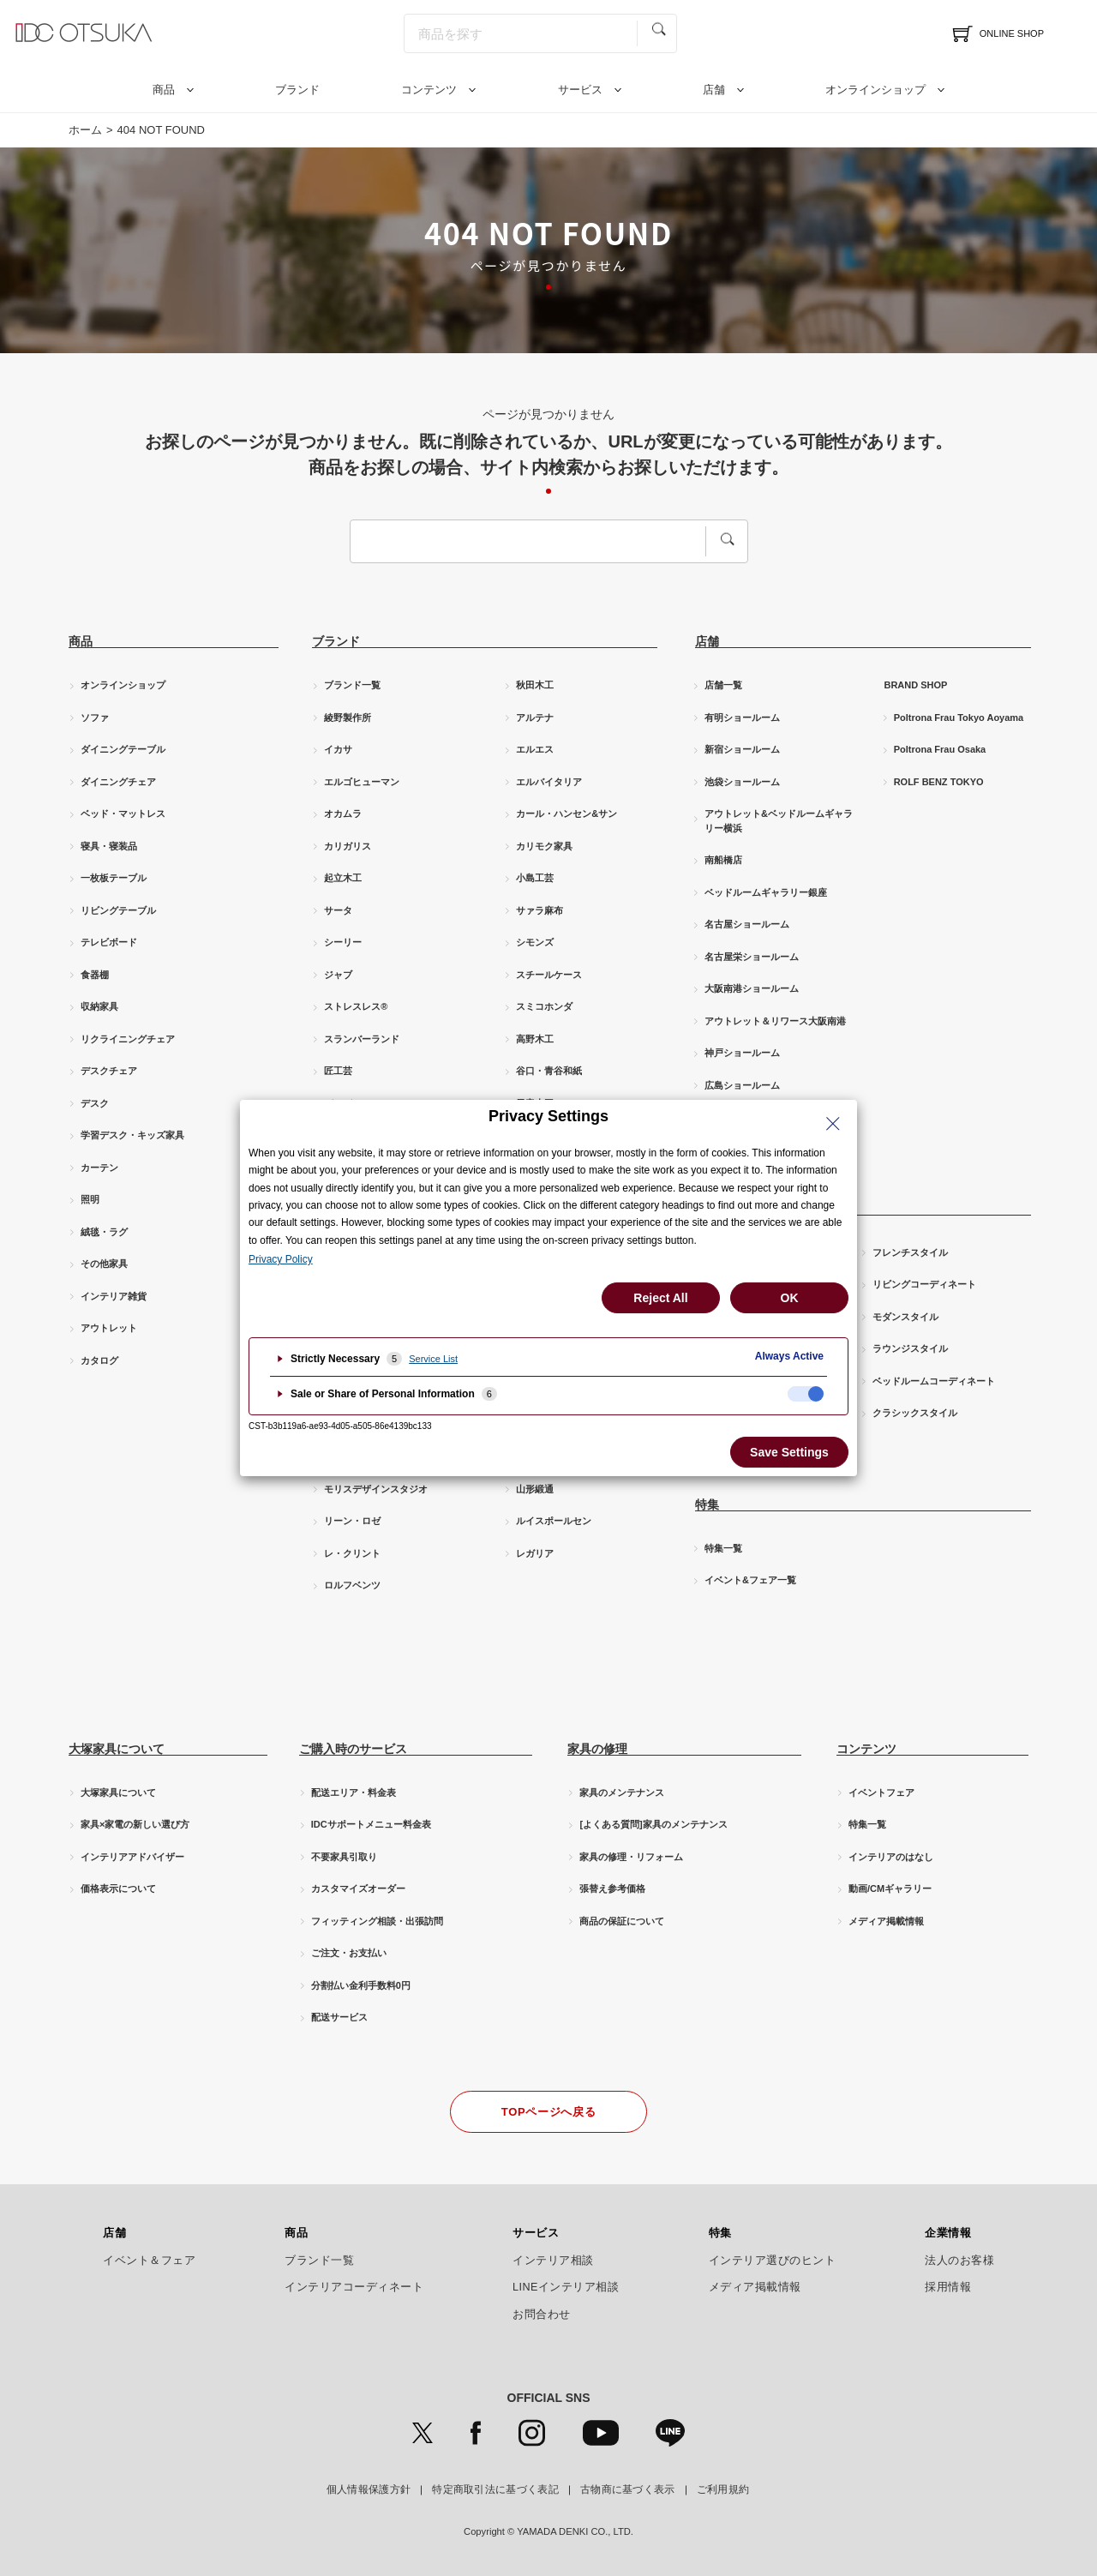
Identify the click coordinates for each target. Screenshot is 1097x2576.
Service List (433, 1359)
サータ (338, 910)
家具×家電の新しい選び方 (135, 1824)
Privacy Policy (281, 1259)
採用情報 (948, 2287)
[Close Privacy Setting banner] (833, 1124)
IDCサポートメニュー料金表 (371, 1824)
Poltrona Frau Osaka (940, 749)
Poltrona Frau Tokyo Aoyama (959, 717)
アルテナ (535, 717)
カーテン (99, 1167)
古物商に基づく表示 (627, 2489)
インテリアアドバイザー (132, 1857)
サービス (580, 89)
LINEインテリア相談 (566, 2287)
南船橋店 (723, 860)
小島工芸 (535, 878)
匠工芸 (338, 1071)
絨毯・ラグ (104, 1232)
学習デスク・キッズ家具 (132, 1135)
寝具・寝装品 (109, 846)
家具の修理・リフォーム (631, 1857)
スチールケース (549, 975)
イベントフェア (881, 1792)
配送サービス (339, 2017)
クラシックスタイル (914, 1413)
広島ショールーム (742, 1085)
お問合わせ (542, 2315)
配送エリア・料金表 (353, 1792)
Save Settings (789, 1452)
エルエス (535, 749)
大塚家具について (118, 1792)
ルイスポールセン (553, 1521)
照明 (90, 1199)
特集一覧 (723, 1548)
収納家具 (99, 1006)
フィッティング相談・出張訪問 (377, 1921)
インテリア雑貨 (114, 1296)
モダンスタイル (905, 1317)
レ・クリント (352, 1553)
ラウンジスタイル (910, 1348)
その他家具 (104, 1263)
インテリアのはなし (890, 1857)
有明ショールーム (742, 717)
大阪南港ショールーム (751, 988)
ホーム (85, 129)
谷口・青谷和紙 (549, 1071)
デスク (95, 1103)
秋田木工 (535, 685)
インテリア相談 (553, 2261)
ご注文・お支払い (349, 1953)
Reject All (660, 1298)
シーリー (343, 942)
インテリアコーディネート (354, 2287)
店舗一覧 (723, 685)
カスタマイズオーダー (358, 1888)
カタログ (99, 1360)
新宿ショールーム (742, 749)
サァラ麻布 (539, 910)
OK (790, 1298)
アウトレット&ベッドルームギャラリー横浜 (778, 820)
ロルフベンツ (352, 1585)
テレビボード (109, 942)
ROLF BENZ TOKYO (939, 782)
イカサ (338, 749)
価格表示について (118, 1888)
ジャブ (338, 975)
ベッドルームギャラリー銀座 (765, 892)
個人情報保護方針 (369, 2489)
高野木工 (535, 1039)
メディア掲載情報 (886, 1921)
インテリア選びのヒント (772, 2261)
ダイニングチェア (118, 782)
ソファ (95, 717)
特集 (720, 2233)
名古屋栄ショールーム (751, 957)
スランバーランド (361, 1039)
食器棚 (95, 975)
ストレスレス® (355, 1006)
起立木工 (343, 878)
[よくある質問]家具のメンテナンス (653, 1824)
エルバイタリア (549, 782)
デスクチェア (109, 1071)
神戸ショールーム (742, 1053)
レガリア (535, 1553)
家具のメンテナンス (621, 1792)
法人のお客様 (959, 2261)
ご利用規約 (723, 2489)
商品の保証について (621, 1921)
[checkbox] (806, 1394)
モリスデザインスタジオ (376, 1489)
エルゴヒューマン (361, 782)
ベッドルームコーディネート (933, 1381)
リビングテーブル (118, 910)
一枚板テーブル (114, 878)
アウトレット (109, 1328)
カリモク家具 (544, 846)
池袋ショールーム (742, 782)
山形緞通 (535, 1489)
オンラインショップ (875, 89)
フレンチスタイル (910, 1252)
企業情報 (948, 2233)
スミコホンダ (544, 1006)
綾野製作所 (347, 717)
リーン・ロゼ (352, 1521)
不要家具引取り (344, 1857)
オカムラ (343, 813)
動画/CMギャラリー (890, 1888)
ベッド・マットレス (123, 813)
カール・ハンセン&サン (566, 813)
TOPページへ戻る (548, 2111)
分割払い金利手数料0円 (361, 1985)
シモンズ (535, 942)
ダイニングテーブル (123, 749)
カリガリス (347, 846)
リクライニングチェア (128, 1039)
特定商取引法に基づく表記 (495, 2489)
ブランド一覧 (352, 685)
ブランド (297, 89)
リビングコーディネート (924, 1284)
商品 (164, 89)
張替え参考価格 (612, 1888)
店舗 (714, 89)
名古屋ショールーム (746, 924)
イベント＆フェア (149, 2261)
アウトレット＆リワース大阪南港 (775, 1021)
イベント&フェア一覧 (750, 1580)
